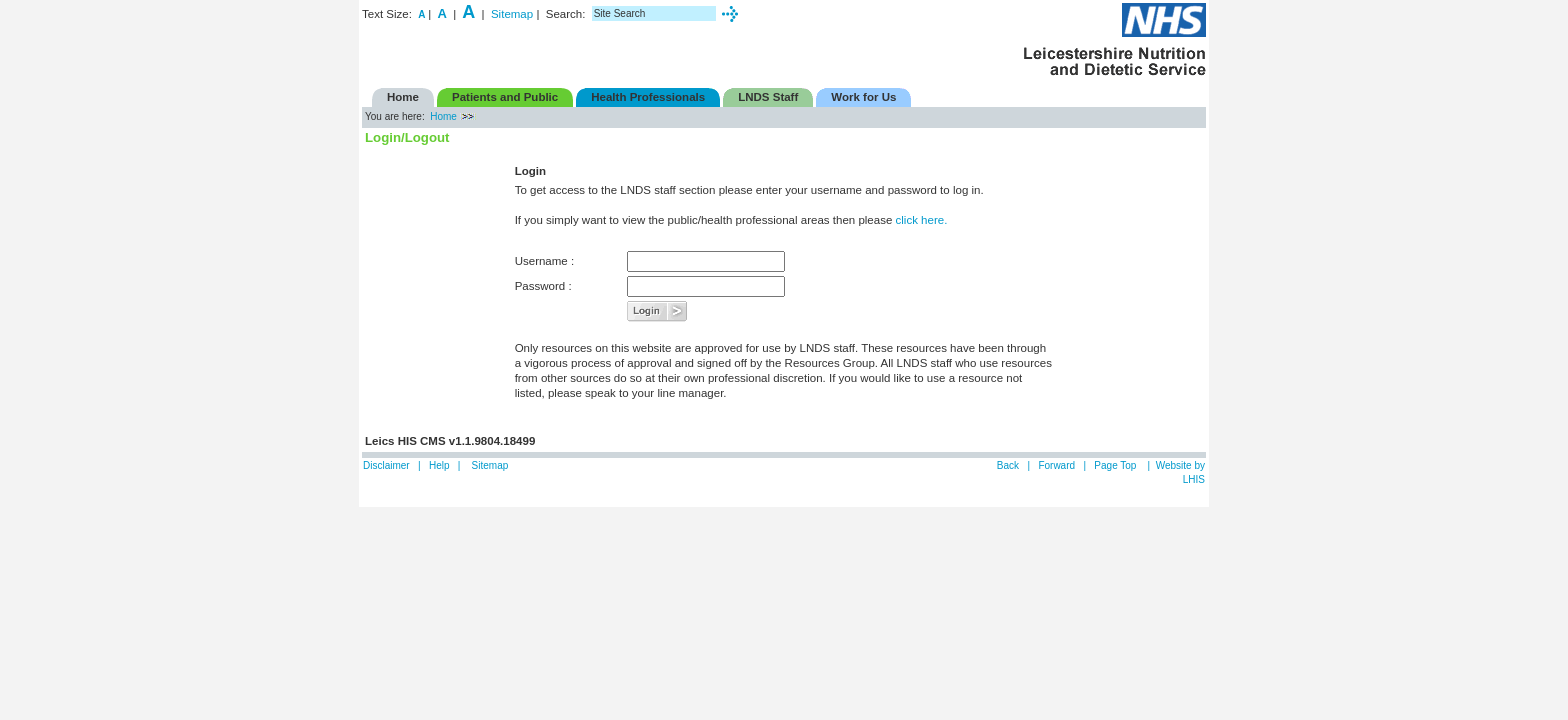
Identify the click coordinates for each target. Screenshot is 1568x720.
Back (1008, 465)
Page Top (1116, 465)
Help (439, 465)
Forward (1056, 465)
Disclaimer (386, 465)
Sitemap (512, 14)
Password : (543, 286)
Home (443, 116)
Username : (545, 261)
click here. (922, 220)
